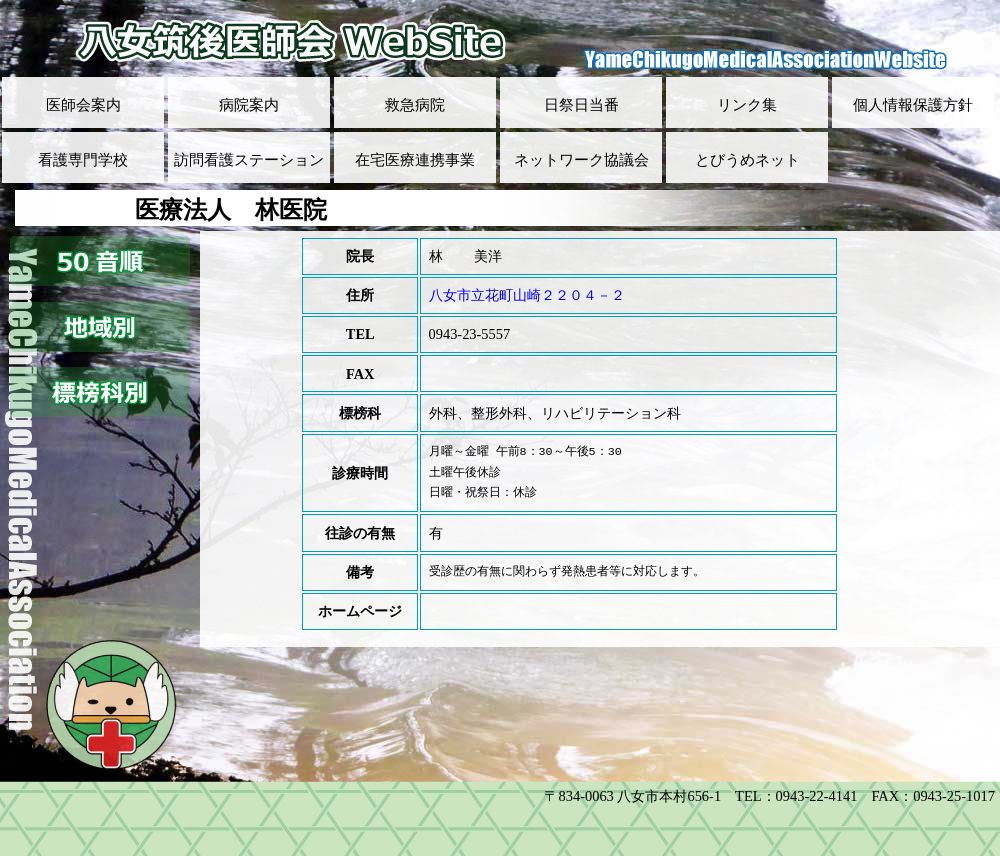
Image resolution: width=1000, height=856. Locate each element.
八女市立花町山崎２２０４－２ (527, 295)
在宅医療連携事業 (415, 160)
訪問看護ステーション (249, 160)
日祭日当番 (581, 105)
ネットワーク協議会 (581, 160)
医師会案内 (83, 105)
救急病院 (415, 105)
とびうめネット (747, 160)
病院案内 (249, 105)
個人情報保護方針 (913, 105)
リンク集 (747, 105)
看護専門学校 (83, 160)
